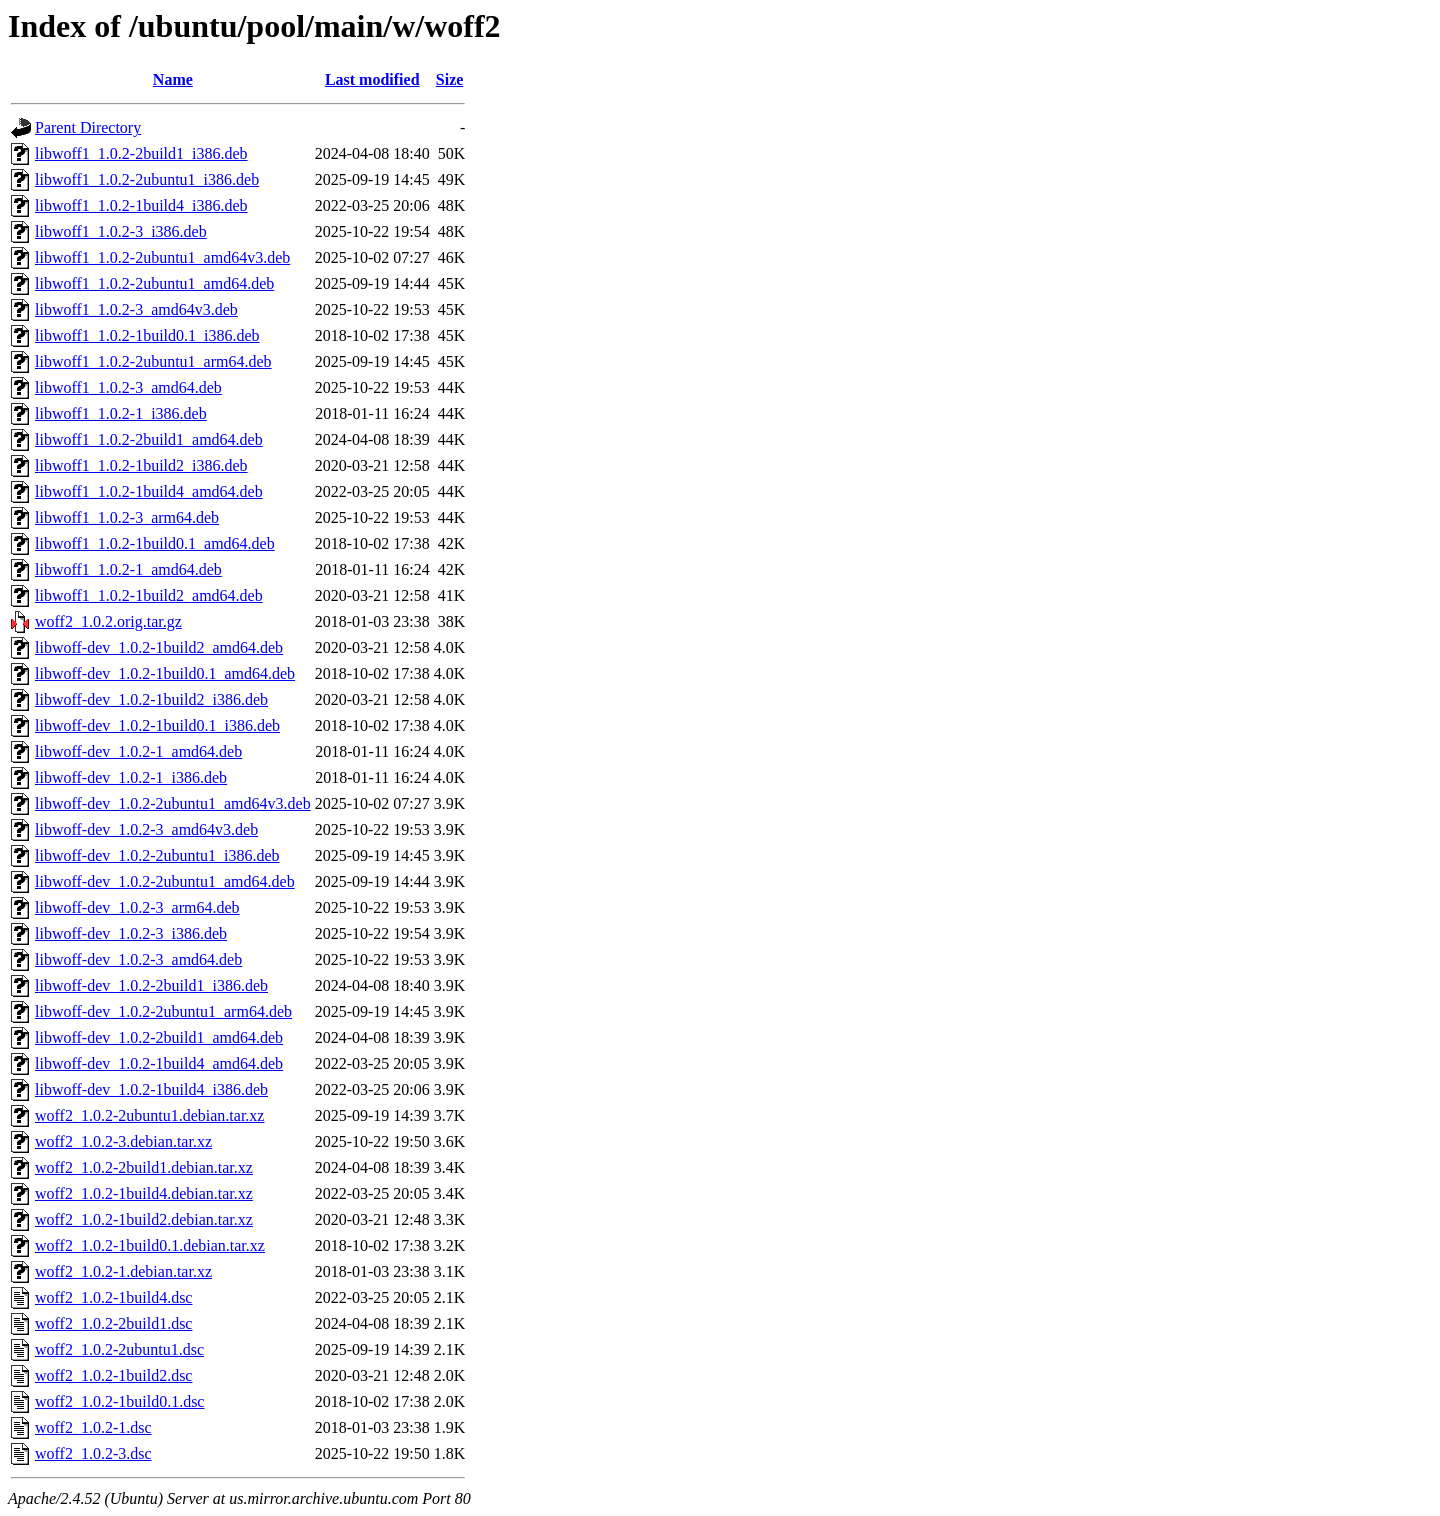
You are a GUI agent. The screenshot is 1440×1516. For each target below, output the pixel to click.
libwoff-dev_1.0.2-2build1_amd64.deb (159, 1037)
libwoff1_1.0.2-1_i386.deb (121, 413)
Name (173, 79)
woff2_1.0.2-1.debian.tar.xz (123, 1271)
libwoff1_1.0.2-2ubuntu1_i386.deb (147, 179)
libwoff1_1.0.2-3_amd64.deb (128, 387)
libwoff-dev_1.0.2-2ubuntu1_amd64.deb (165, 881)
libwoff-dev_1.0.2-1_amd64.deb (138, 751)
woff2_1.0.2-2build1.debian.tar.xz (144, 1167)
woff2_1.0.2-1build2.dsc (113, 1375)
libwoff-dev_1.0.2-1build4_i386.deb (151, 1089)
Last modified (372, 79)
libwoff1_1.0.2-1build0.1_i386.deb (147, 335)
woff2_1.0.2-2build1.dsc (113, 1323)
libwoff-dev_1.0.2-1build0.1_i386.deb (157, 725)
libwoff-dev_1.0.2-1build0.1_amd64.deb (165, 673)
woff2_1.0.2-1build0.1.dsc (119, 1401)
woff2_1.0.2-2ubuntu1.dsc (119, 1349)
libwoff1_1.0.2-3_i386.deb (121, 231)
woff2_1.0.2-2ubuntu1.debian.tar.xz (149, 1115)
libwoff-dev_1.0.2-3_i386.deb (131, 933)
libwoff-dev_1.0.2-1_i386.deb (131, 777)
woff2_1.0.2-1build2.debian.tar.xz (144, 1219)
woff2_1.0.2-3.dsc (93, 1453)
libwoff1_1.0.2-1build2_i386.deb (141, 465)
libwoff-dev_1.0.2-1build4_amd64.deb (159, 1063)
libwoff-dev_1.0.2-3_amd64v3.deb (146, 829)
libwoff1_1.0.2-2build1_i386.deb (141, 153)
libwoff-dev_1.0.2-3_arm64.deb (137, 907)
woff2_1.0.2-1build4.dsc (113, 1297)
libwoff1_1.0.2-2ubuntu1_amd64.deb (154, 283)
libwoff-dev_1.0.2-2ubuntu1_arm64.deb (163, 1011)
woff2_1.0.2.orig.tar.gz (108, 621)
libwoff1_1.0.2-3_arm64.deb (127, 517)
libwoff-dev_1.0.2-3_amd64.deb (138, 959)
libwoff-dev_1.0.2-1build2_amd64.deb (159, 647)
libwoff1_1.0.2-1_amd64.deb (128, 569)
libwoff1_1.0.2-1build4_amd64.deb (149, 491)
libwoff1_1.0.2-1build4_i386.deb (141, 205)
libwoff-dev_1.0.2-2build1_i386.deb (151, 985)
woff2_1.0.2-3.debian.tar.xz (123, 1141)
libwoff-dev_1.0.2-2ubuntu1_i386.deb (157, 855)
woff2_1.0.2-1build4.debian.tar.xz (144, 1193)
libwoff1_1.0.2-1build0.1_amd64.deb (155, 543)
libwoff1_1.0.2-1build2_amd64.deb (149, 595)
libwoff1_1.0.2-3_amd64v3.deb (136, 309)
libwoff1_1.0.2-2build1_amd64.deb (149, 439)
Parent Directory (88, 127)
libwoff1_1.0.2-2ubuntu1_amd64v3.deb (162, 257)
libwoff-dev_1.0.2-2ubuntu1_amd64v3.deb (173, 803)
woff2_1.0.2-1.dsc (93, 1427)
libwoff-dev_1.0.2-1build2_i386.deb (151, 699)
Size (450, 79)
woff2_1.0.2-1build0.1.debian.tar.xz (150, 1245)
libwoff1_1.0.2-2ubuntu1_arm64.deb (153, 361)
